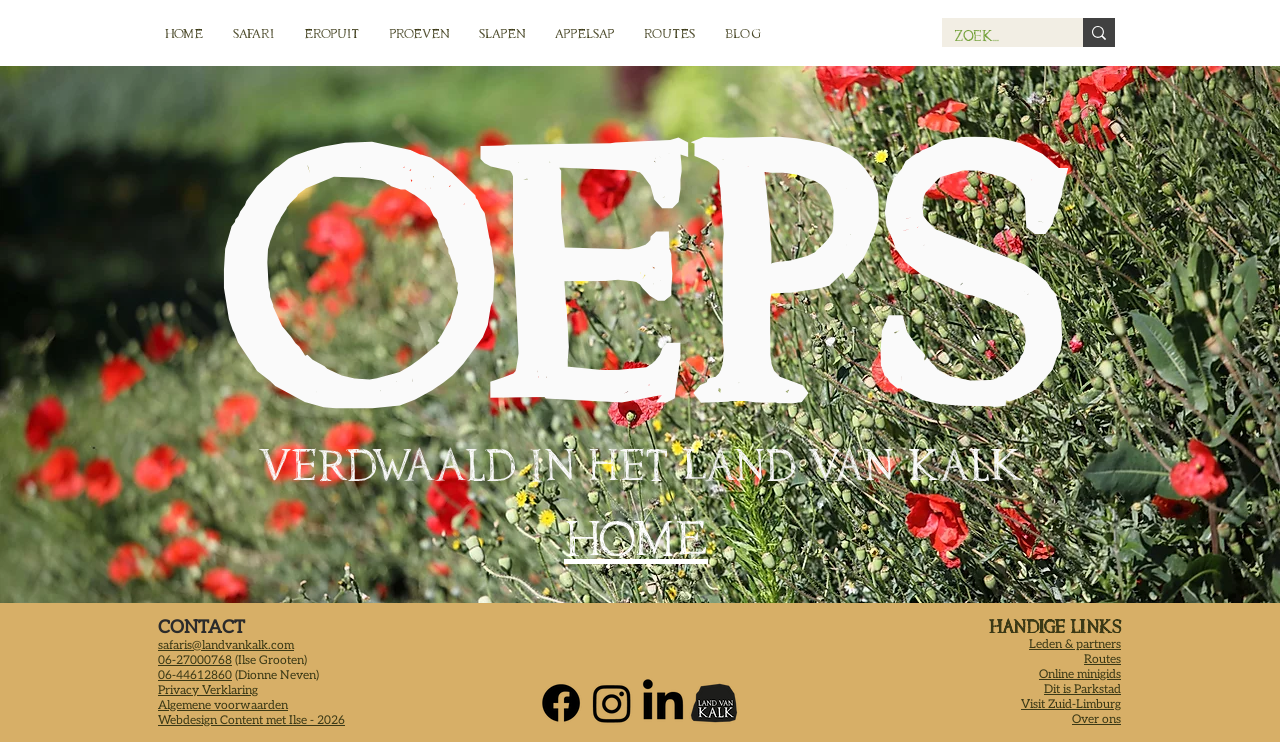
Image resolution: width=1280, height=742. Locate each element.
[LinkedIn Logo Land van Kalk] (663, 703)
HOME (636, 538)
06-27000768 (195, 660)
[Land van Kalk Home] (714, 703)
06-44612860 (195, 675)
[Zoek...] (997, 36)
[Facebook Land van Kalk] (561, 703)
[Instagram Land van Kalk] (612, 703)
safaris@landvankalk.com (226, 645)
